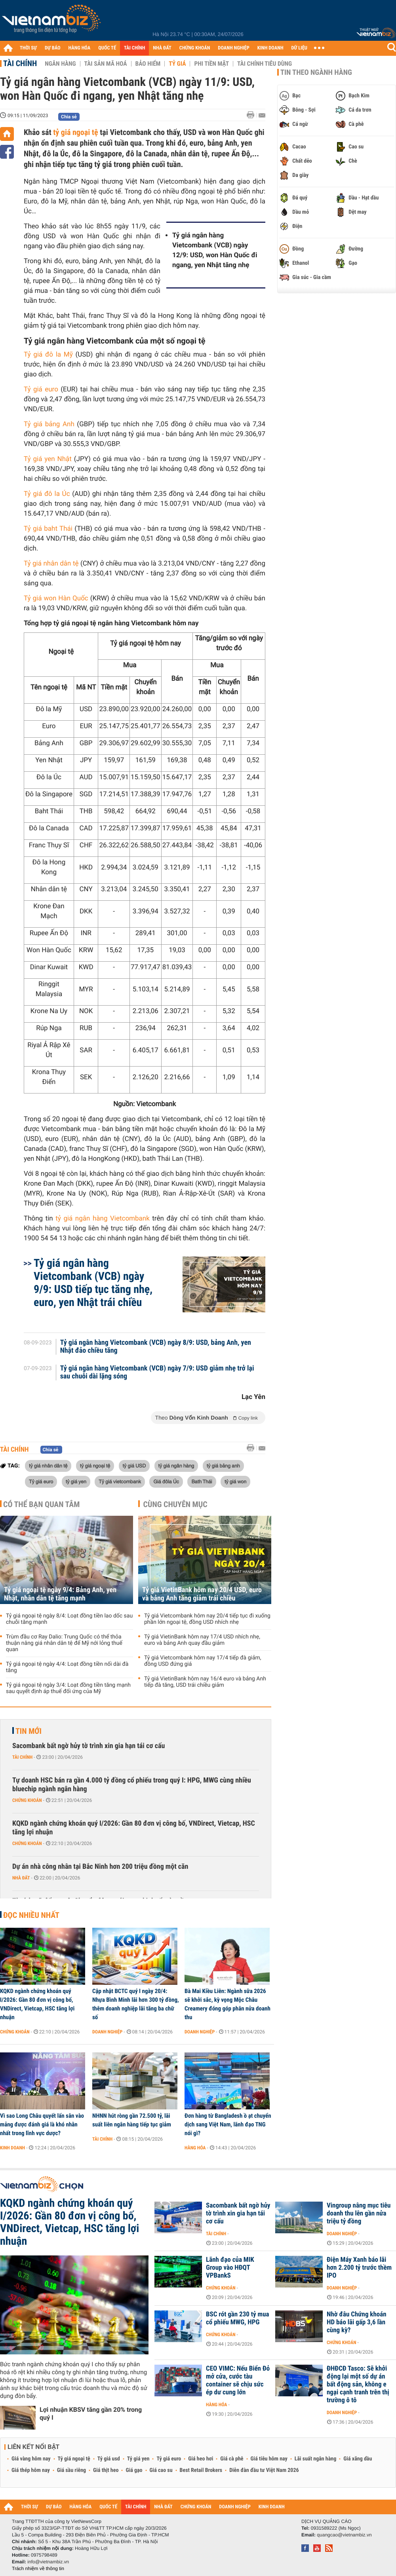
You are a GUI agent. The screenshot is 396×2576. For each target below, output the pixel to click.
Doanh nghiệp (107, 2032)
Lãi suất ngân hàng (315, 2459)
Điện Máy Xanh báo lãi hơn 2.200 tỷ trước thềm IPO (359, 2268)
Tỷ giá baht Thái (48, 529)
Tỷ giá (177, 63)
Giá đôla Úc (166, 1481)
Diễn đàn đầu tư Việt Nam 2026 (264, 2470)
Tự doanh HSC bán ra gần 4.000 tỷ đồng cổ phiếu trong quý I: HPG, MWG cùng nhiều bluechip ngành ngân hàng (131, 1784)
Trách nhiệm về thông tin (38, 2568)
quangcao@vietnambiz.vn (344, 2535)
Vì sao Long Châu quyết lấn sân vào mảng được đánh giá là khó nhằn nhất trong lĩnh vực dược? (42, 2124)
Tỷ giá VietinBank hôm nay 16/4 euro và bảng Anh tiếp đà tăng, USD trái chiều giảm (205, 1682)
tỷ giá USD (134, 1465)
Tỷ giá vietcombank (120, 1481)
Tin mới (28, 1731)
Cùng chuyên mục (175, 1504)
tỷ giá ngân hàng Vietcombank (102, 1219)
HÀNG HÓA (80, 48)
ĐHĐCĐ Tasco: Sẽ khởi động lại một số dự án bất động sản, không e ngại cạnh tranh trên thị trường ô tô (358, 2384)
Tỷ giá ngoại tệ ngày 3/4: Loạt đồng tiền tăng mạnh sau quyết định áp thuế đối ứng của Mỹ (68, 1688)
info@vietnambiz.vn (48, 2562)
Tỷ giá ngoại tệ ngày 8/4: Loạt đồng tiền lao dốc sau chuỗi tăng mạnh (69, 1619)
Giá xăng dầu (357, 2459)
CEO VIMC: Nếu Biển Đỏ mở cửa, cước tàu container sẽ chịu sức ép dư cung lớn (238, 2380)
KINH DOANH (270, 48)
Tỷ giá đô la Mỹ (48, 355)
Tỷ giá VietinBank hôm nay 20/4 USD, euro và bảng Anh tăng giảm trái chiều (202, 1594)
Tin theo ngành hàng (316, 72)
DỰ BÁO (53, 48)
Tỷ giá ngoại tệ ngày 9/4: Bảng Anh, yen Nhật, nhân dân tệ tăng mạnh (60, 1594)
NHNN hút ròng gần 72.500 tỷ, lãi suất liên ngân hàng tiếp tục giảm (131, 2120)
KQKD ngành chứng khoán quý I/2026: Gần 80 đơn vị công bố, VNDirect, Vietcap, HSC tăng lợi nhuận (133, 1827)
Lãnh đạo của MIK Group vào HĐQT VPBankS (230, 2268)
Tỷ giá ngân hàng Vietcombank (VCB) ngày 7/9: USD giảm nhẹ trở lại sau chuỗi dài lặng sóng (157, 1372)
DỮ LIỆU (299, 48)
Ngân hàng (60, 63)
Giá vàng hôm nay (31, 2459)
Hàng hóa (195, 2148)
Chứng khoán (27, 1800)
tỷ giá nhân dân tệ (48, 1465)
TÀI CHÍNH (134, 48)
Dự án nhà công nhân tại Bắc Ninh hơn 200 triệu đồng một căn (100, 1866)
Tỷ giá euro (41, 389)
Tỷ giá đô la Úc (47, 494)
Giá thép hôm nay (30, 2470)
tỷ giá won (235, 1481)
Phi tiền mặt (211, 63)
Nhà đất (21, 1878)
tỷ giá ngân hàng (176, 1465)
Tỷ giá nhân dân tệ (51, 564)
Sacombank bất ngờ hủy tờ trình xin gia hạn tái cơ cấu (88, 1746)
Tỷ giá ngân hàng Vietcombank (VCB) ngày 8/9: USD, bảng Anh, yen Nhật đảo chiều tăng (155, 1347)
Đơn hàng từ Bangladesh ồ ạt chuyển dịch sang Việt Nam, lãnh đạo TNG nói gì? (228, 2124)
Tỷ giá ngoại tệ (74, 2459)
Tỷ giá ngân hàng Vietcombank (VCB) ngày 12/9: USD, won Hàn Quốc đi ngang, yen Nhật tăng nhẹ (214, 250)
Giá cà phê (231, 2459)
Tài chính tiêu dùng (264, 63)
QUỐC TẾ (107, 48)
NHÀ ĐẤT (162, 48)
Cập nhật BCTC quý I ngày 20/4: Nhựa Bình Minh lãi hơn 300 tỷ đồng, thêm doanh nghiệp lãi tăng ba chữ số (135, 2004)
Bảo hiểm (148, 63)
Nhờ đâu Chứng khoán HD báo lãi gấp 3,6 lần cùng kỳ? (356, 2322)
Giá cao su (161, 2470)
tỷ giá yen (76, 1481)
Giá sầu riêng (71, 2470)
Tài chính (20, 63)
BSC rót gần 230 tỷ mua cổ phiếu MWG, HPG (237, 2318)
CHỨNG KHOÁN (194, 48)
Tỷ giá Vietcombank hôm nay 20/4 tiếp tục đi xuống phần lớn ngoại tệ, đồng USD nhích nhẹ (207, 1619)
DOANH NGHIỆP (233, 48)
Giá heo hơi (200, 2459)
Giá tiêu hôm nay (269, 2459)
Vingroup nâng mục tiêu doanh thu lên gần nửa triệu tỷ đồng (358, 2213)
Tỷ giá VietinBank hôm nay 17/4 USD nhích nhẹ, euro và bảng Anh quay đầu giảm (202, 1640)
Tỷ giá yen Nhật (48, 459)
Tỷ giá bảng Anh (49, 424)
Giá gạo (134, 2470)
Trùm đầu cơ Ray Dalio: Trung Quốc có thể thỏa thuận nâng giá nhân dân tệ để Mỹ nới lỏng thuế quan (64, 1643)
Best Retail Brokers (201, 2470)
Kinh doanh (12, 2148)
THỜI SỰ (28, 48)
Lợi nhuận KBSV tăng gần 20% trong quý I (91, 2413)
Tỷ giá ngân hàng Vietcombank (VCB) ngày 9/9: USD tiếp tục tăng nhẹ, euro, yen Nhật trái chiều (93, 1283)
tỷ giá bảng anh (223, 1465)
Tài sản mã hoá (105, 63)
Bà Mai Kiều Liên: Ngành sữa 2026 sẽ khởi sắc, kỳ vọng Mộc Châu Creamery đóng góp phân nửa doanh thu (227, 2004)
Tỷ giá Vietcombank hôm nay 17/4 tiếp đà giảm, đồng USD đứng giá (202, 1661)
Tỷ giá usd (108, 2459)
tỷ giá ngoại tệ (75, 132)
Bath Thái (201, 1481)
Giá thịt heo (105, 2470)
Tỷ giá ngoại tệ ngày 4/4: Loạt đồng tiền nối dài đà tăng (67, 1667)
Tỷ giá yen (138, 2459)
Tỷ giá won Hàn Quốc (56, 598)
